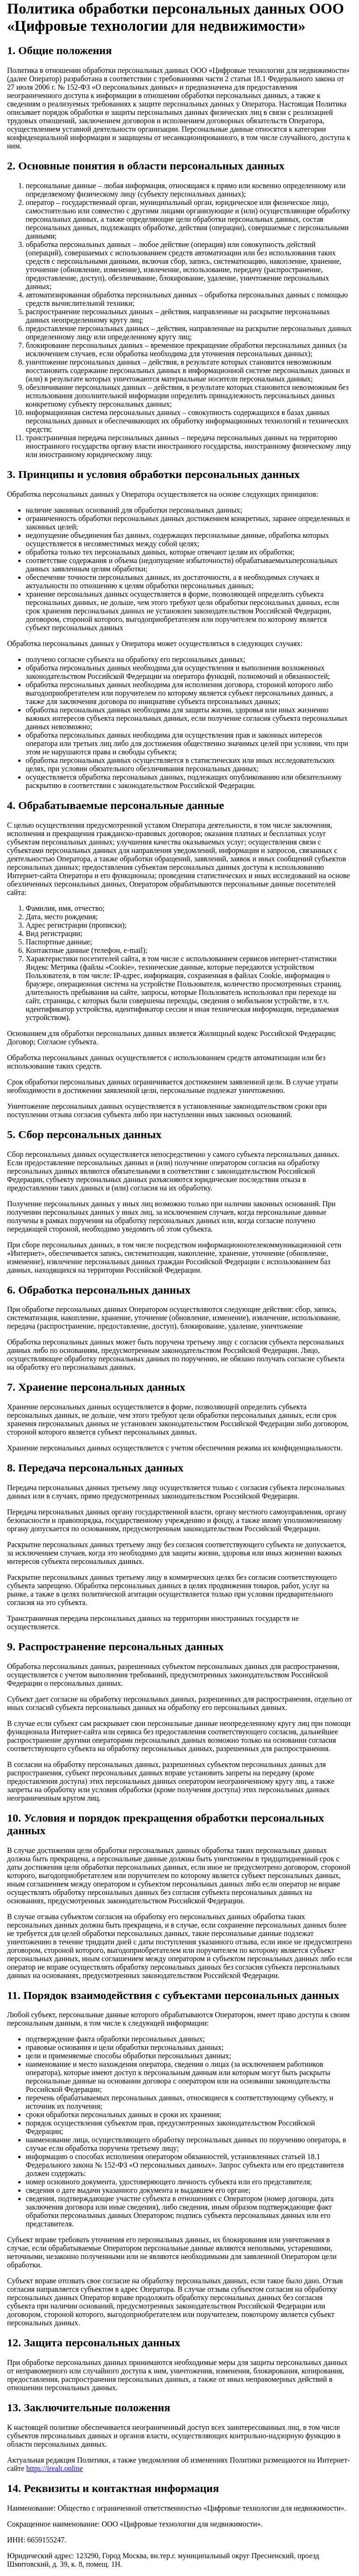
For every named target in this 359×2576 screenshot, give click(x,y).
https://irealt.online (54, 2468)
